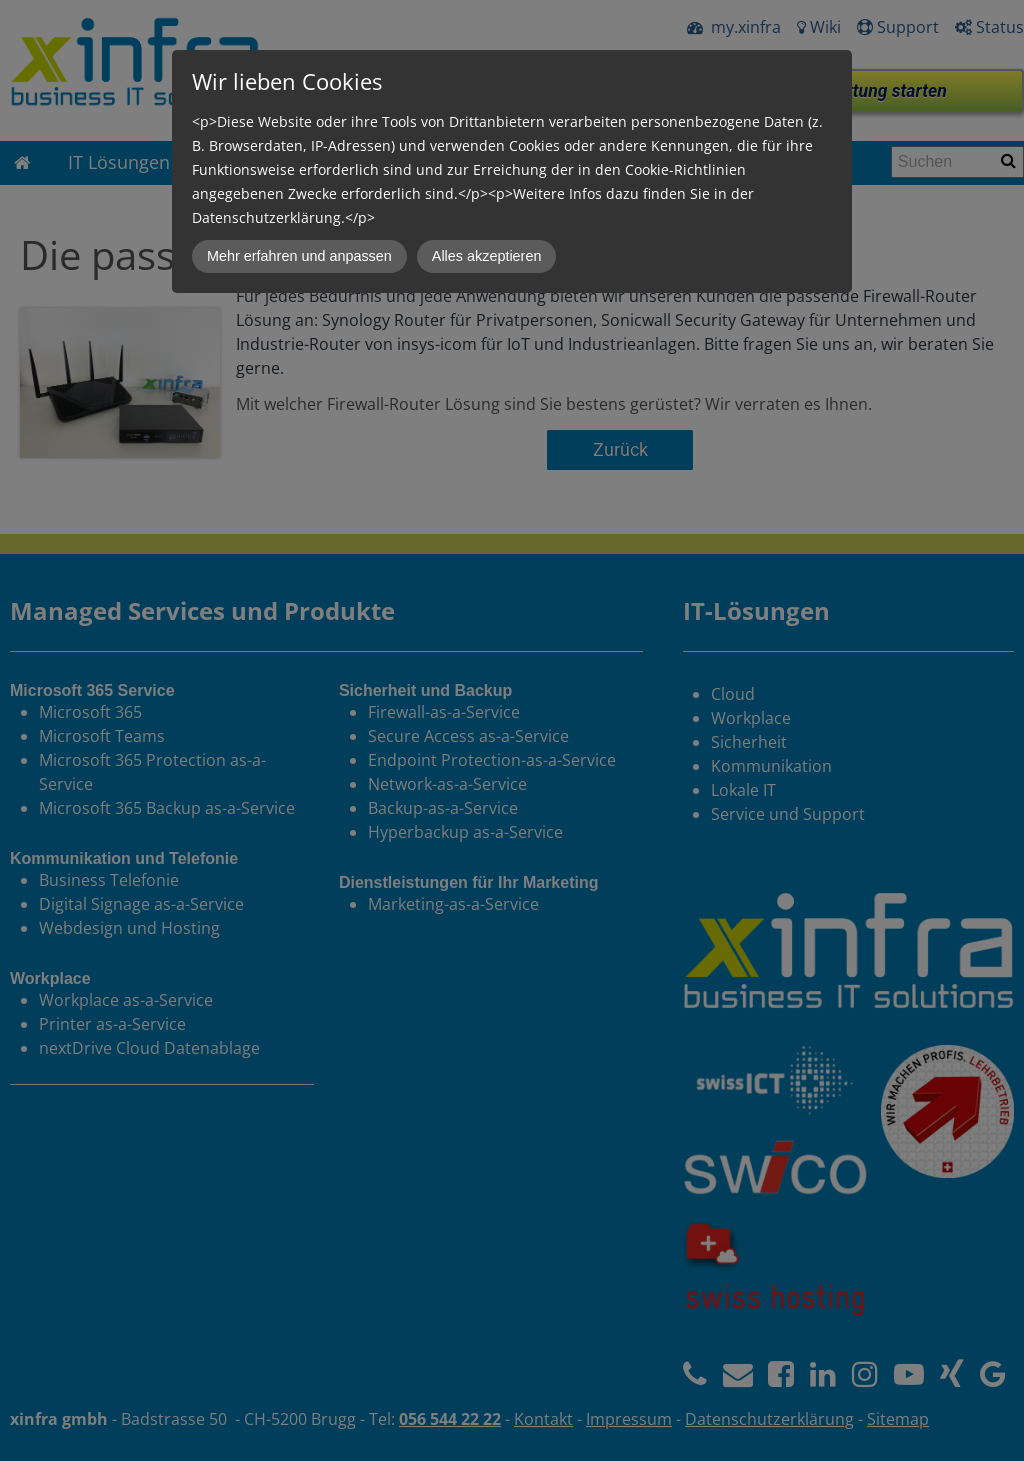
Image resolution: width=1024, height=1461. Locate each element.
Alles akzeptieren (487, 256)
